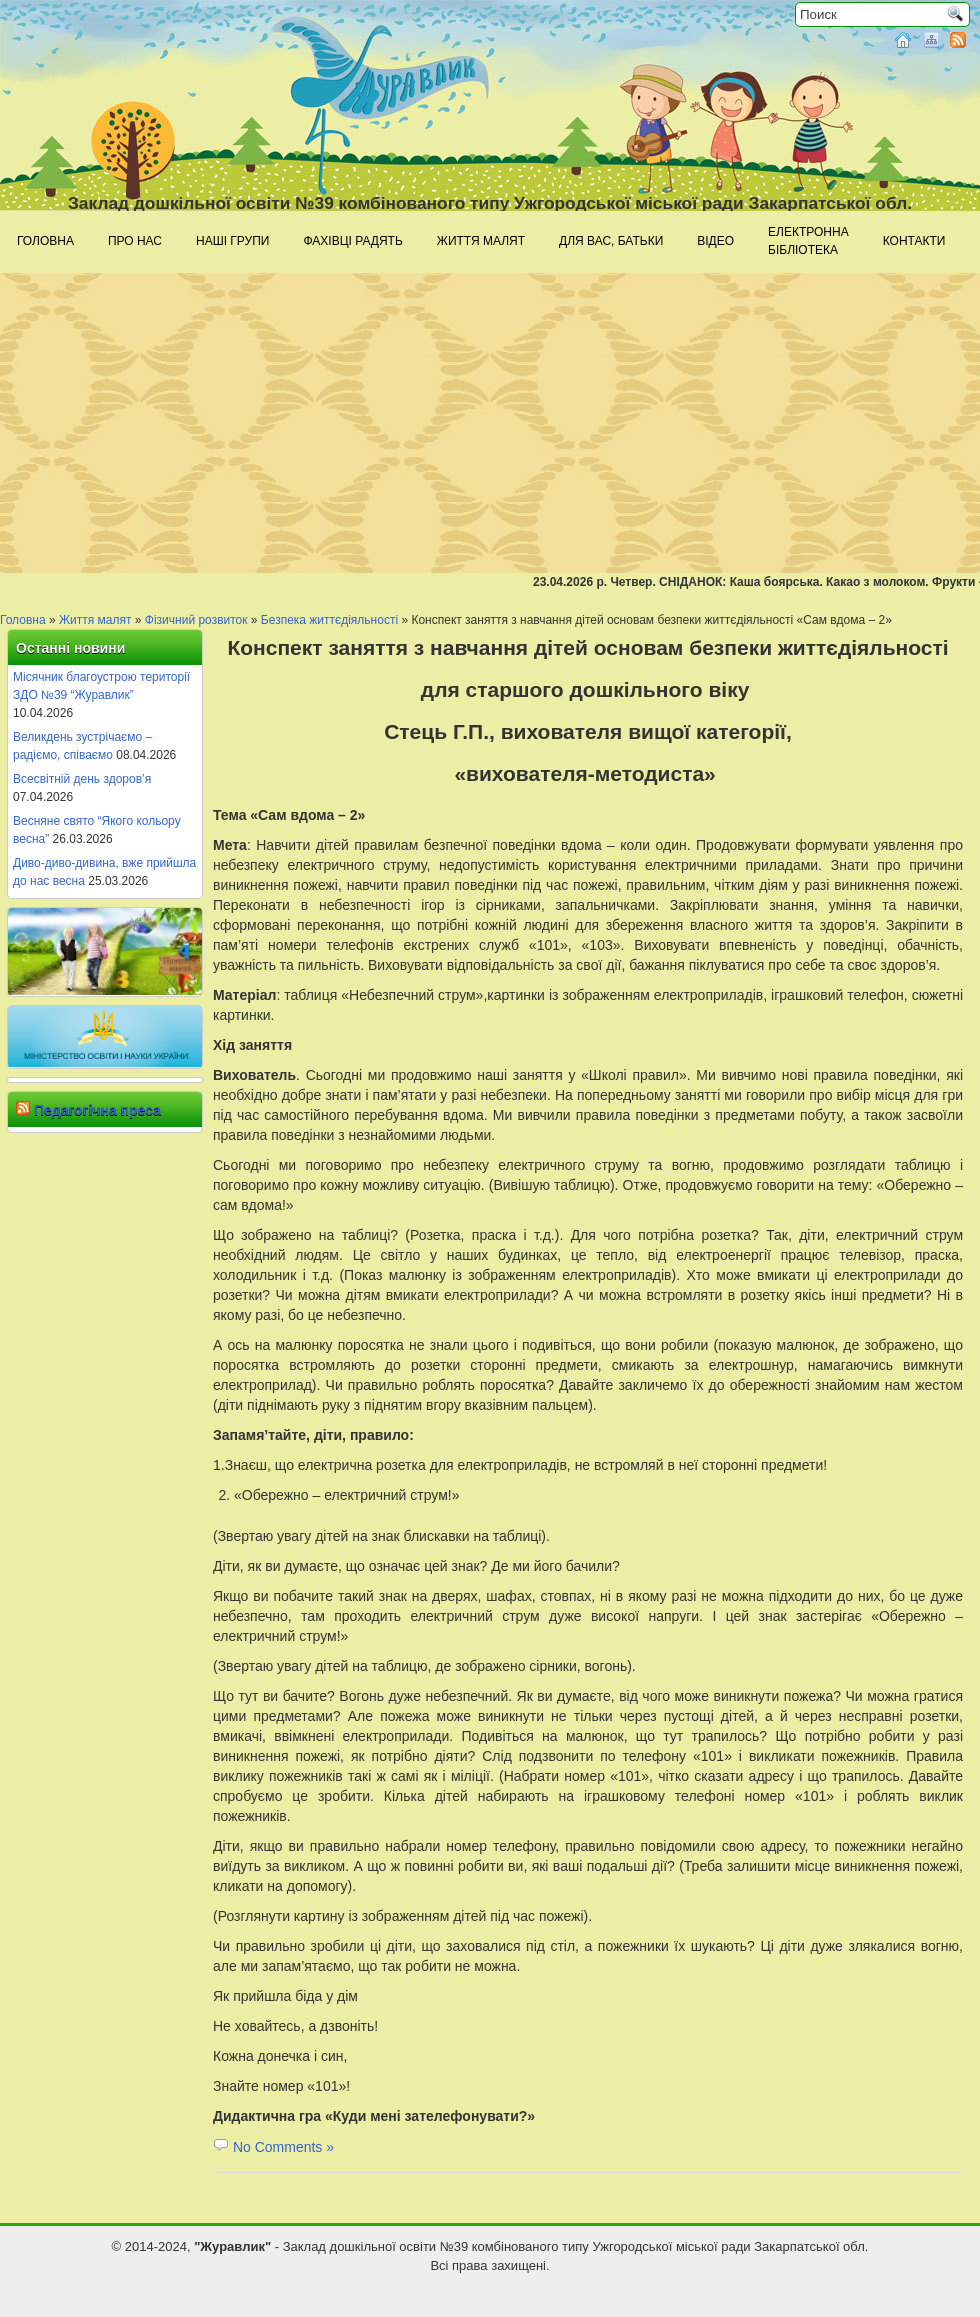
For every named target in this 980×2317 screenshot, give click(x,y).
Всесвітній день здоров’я (82, 779)
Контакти (914, 241)
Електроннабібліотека (808, 241)
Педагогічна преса (97, 1110)
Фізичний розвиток (196, 620)
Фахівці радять (352, 241)
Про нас (135, 241)
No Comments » (283, 2147)
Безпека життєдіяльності (329, 620)
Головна (45, 241)
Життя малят (481, 241)
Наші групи (232, 241)
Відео (715, 241)
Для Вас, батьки (611, 241)
